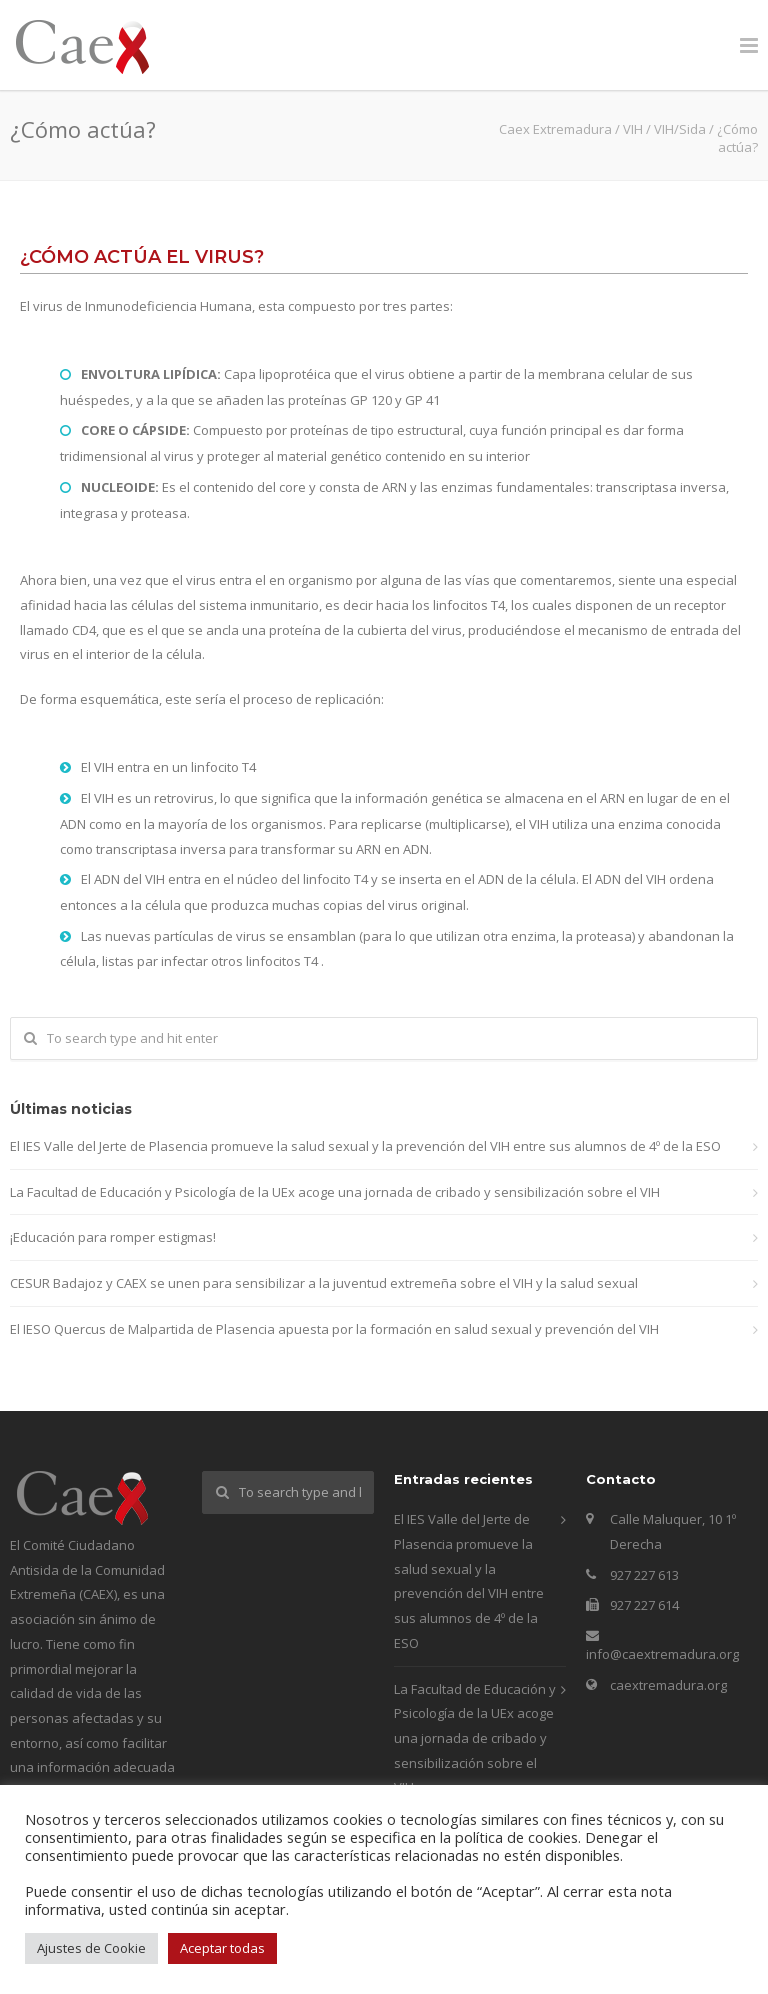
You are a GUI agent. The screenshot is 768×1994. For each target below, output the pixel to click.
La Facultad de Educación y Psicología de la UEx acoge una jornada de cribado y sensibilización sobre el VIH (335, 1192)
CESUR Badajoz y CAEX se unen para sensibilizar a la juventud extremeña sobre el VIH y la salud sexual (324, 1283)
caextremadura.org (668, 1685)
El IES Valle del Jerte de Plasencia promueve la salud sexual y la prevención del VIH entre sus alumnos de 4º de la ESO (365, 1146)
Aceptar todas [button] (222, 1948)
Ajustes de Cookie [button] (91, 1948)
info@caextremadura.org (662, 1654)
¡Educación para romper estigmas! (113, 1237)
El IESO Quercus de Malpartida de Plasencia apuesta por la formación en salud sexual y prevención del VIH (334, 1329)
